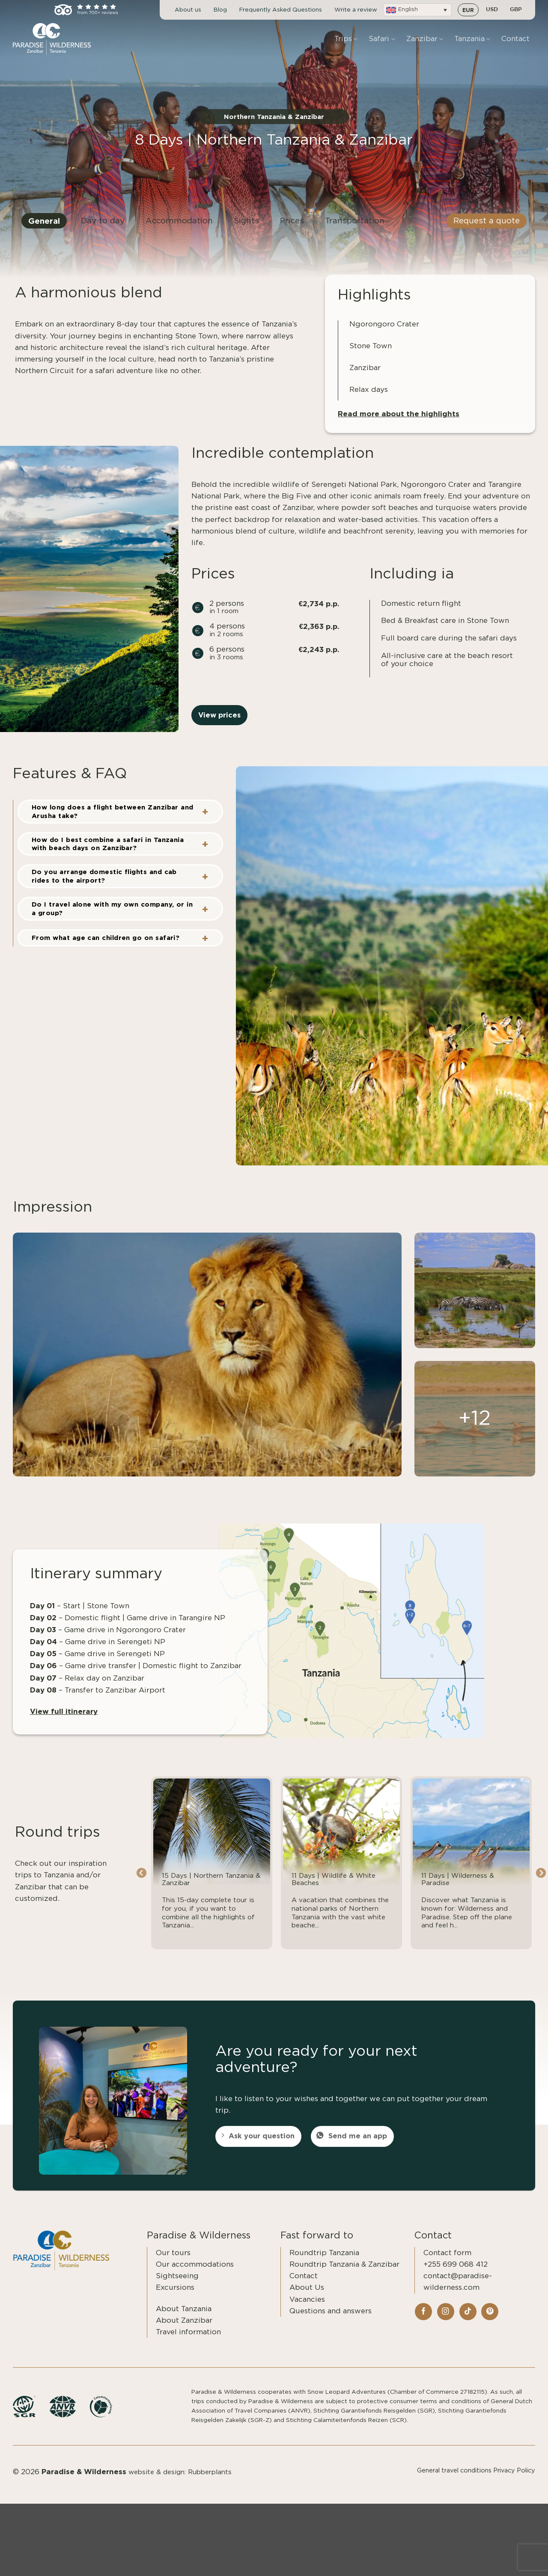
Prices (292, 228)
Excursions (175, 2297)
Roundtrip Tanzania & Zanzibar (344, 2274)
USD (492, 9)
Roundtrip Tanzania (324, 2263)
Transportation (354, 228)
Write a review (355, 10)
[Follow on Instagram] (445, 2321)
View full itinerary (64, 1721)
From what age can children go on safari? (105, 948)
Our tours (173, 2263)
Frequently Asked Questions (280, 10)
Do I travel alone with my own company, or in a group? (112, 919)
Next (540, 1883)
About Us (306, 2297)
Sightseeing (177, 2286)
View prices (219, 725)
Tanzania (472, 39)
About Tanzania (183, 2319)
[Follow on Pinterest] (489, 2321)
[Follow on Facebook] (423, 2321)
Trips (345, 39)
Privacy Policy (514, 2481)
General (44, 227)
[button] (417, 9)
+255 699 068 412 (455, 2274)
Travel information (188, 2342)
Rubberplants (210, 2482)
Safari (382, 39)
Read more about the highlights (398, 424)
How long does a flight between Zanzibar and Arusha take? (113, 822)
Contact (515, 38)
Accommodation (179, 228)
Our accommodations (195, 2274)
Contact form (447, 2263)
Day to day (103, 228)
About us (188, 10)
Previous (141, 1883)
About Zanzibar (184, 2330)
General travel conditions (454, 2481)
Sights (246, 228)
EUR (468, 10)
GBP (516, 9)
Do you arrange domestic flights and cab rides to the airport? (104, 886)
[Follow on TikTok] (468, 2321)
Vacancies (307, 2309)
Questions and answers (330, 2321)
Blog (220, 10)
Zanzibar (424, 39)
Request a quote (486, 228)
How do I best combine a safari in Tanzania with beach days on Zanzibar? (108, 854)
